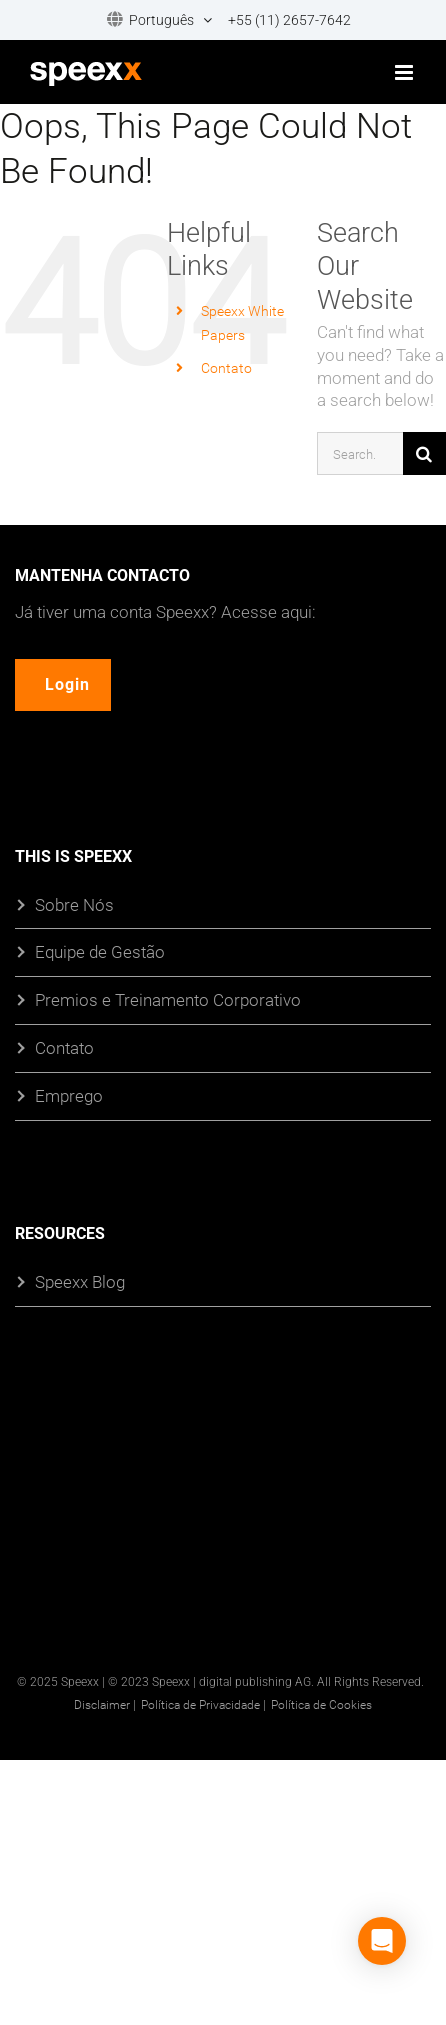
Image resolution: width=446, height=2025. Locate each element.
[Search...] (360, 453)
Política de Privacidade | (203, 1704)
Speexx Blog (80, 1282)
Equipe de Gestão (100, 952)
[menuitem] (153, 20)
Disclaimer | (105, 1704)
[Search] (424, 453)
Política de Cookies (321, 1704)
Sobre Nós (74, 904)
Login (67, 684)
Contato (226, 367)
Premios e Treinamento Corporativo (168, 1000)
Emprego (69, 1096)
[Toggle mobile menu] (405, 72)
